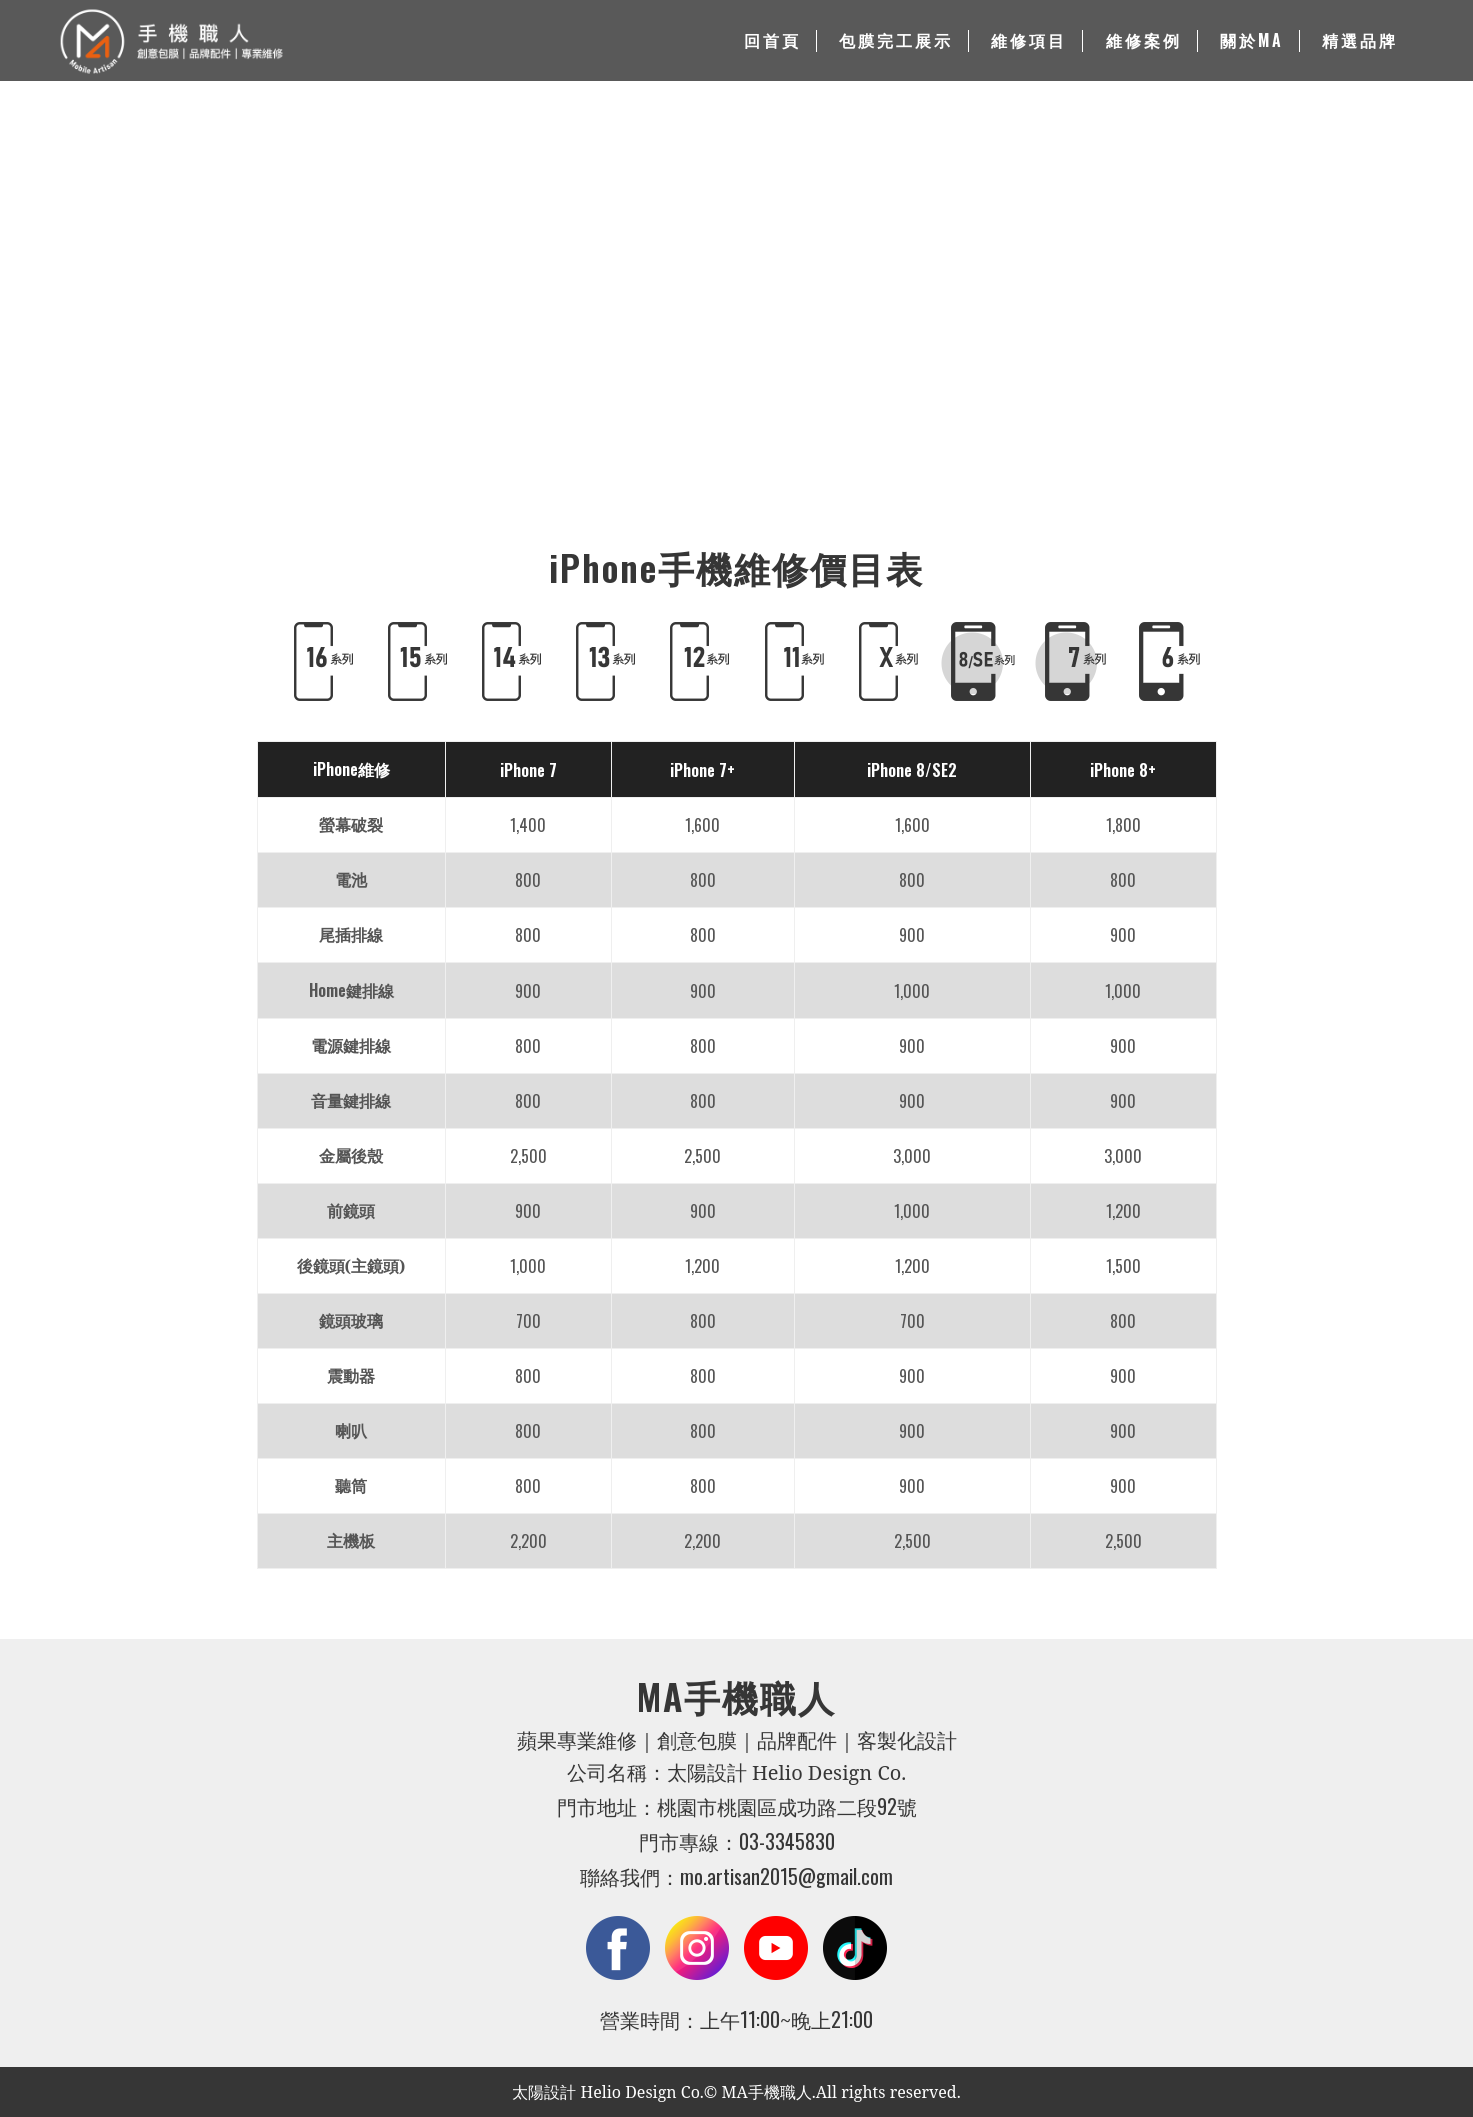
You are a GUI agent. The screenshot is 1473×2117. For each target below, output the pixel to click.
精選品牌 (1360, 41)
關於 (1252, 41)
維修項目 (1029, 41)
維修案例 (1144, 41)
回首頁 (772, 41)
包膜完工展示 (896, 41)
